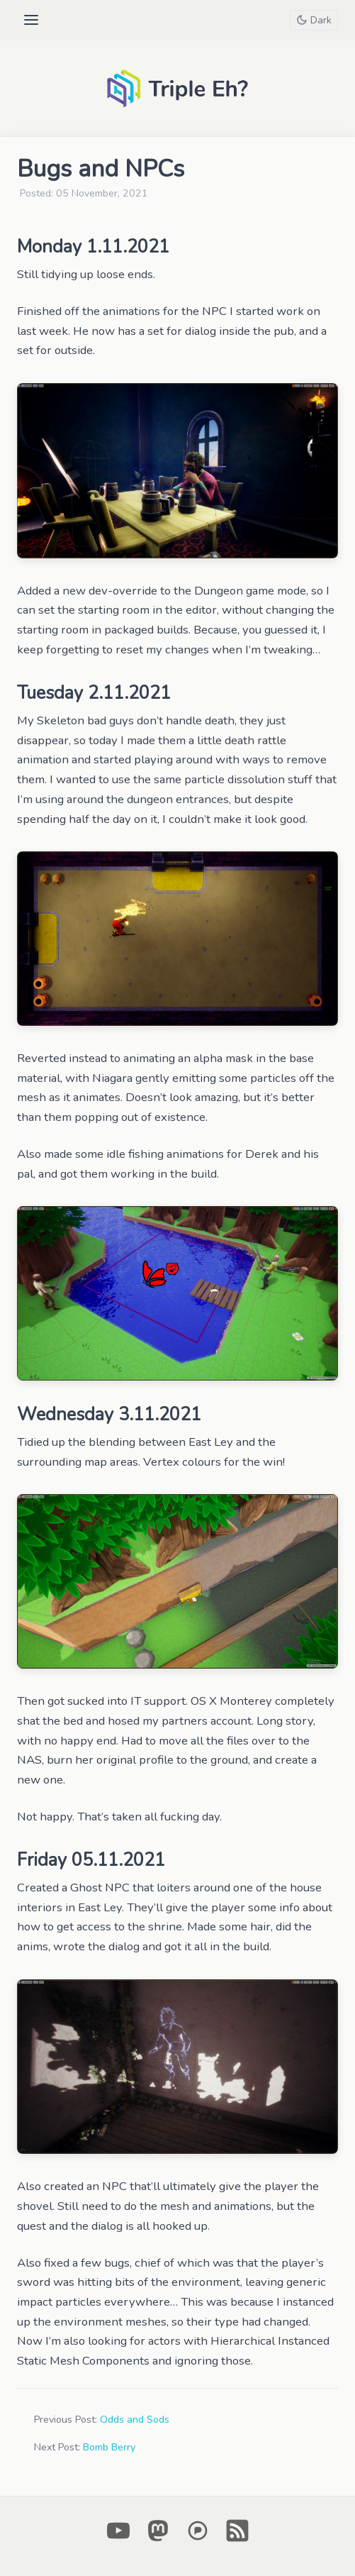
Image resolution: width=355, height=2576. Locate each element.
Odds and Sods (134, 2419)
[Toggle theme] (314, 20)
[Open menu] (31, 20)
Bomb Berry (109, 2447)
